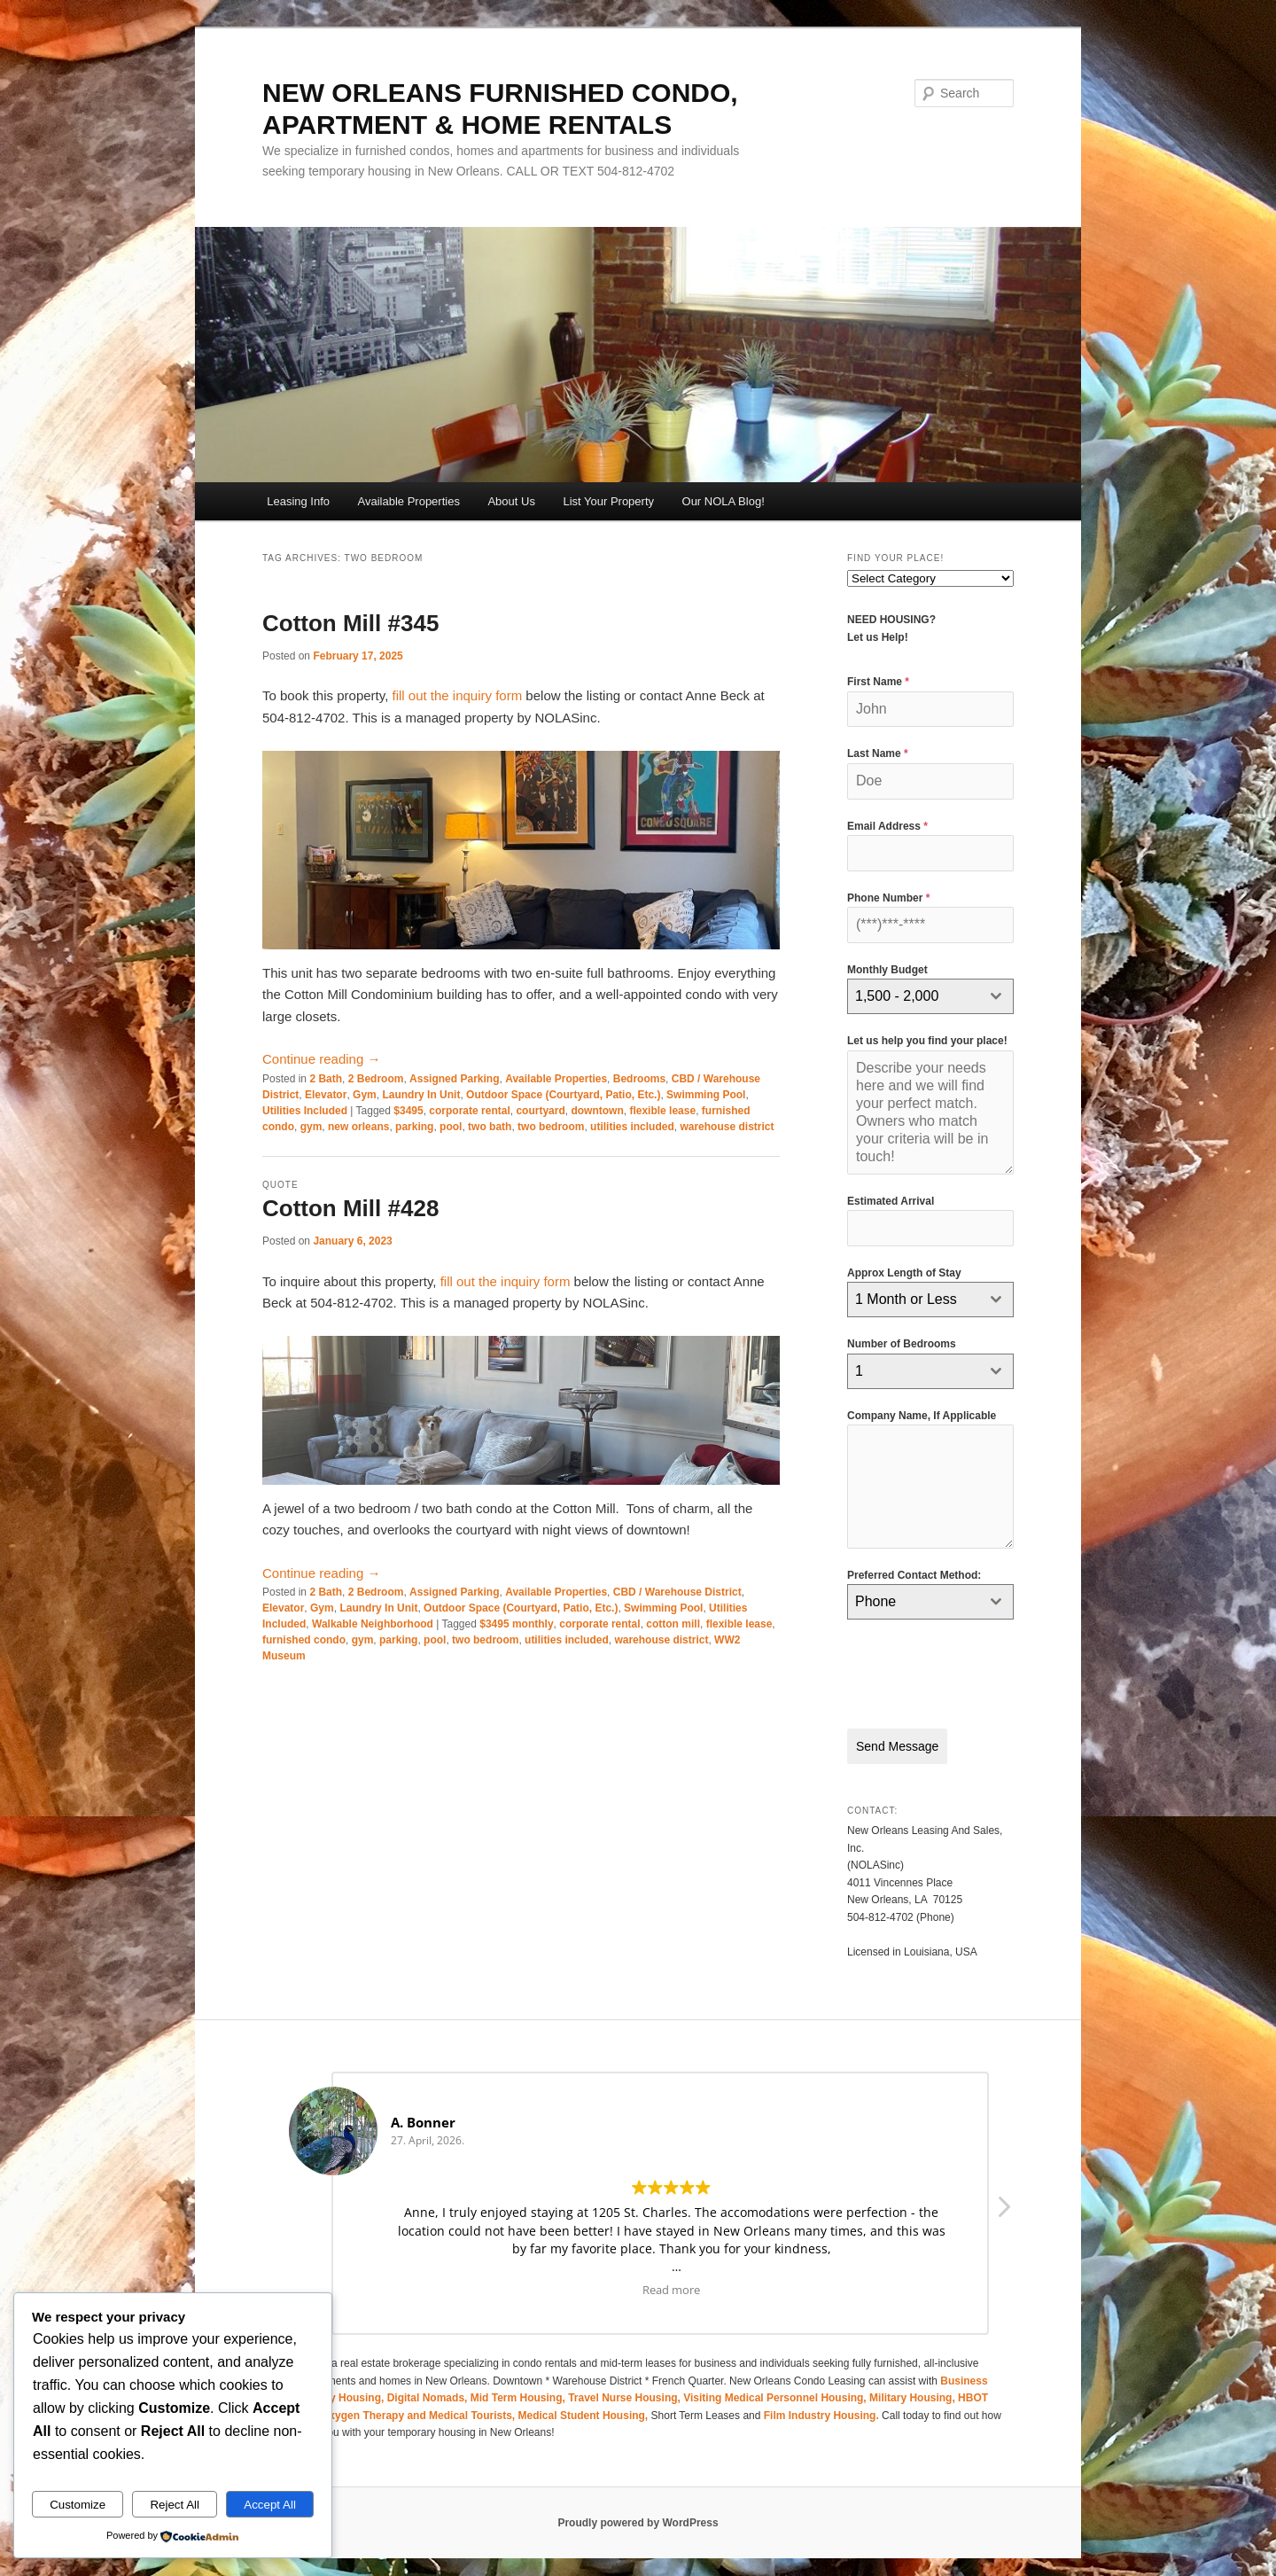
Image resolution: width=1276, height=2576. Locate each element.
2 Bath (325, 1079)
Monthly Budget (887, 970)
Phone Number (888, 898)
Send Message (897, 1746)
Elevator (325, 1095)
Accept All (270, 2504)
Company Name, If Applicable (921, 1415)
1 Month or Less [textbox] (906, 1299)
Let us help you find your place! (927, 1040)
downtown (597, 1111)
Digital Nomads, (429, 2389)
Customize (77, 2504)
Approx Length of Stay (904, 1273)
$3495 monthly (516, 1624)
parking (414, 1126)
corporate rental (469, 1111)
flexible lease (662, 1111)
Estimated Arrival (890, 1201)
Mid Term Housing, (519, 2389)
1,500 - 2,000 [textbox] (896, 995)
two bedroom (550, 1126)
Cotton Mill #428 (350, 1208)
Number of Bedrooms (901, 1344)
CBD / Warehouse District (677, 1592)
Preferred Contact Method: (914, 1575)
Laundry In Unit (421, 1095)
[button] (1003, 2203)
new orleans (358, 1126)
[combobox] (930, 996)
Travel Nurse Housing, (625, 2389)
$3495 (408, 1111)
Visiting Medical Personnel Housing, (776, 2389)
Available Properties (409, 501)
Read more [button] (671, 2280)
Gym (365, 1095)
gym (311, 1126)
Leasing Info (298, 501)
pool (451, 1126)
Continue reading (321, 1058)
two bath (489, 1126)
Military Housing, (913, 2389)
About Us (510, 501)
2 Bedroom (376, 1079)
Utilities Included (304, 1111)
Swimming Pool (705, 1095)
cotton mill (673, 1624)
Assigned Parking (454, 1079)
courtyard (540, 1111)
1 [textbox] (859, 1370)
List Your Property (608, 501)
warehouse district (727, 1126)
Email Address (887, 826)
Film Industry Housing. (821, 2406)
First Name (878, 681)
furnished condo (304, 1640)
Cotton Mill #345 (350, 623)
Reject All (174, 2504)
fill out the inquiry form (457, 695)
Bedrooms (639, 1079)
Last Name (877, 753)
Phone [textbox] (875, 1601)
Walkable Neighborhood (372, 1624)
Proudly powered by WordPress (637, 2514)
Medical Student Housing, (584, 2406)
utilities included (632, 1126)
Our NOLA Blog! (723, 501)
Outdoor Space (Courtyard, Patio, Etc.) (563, 1095)
